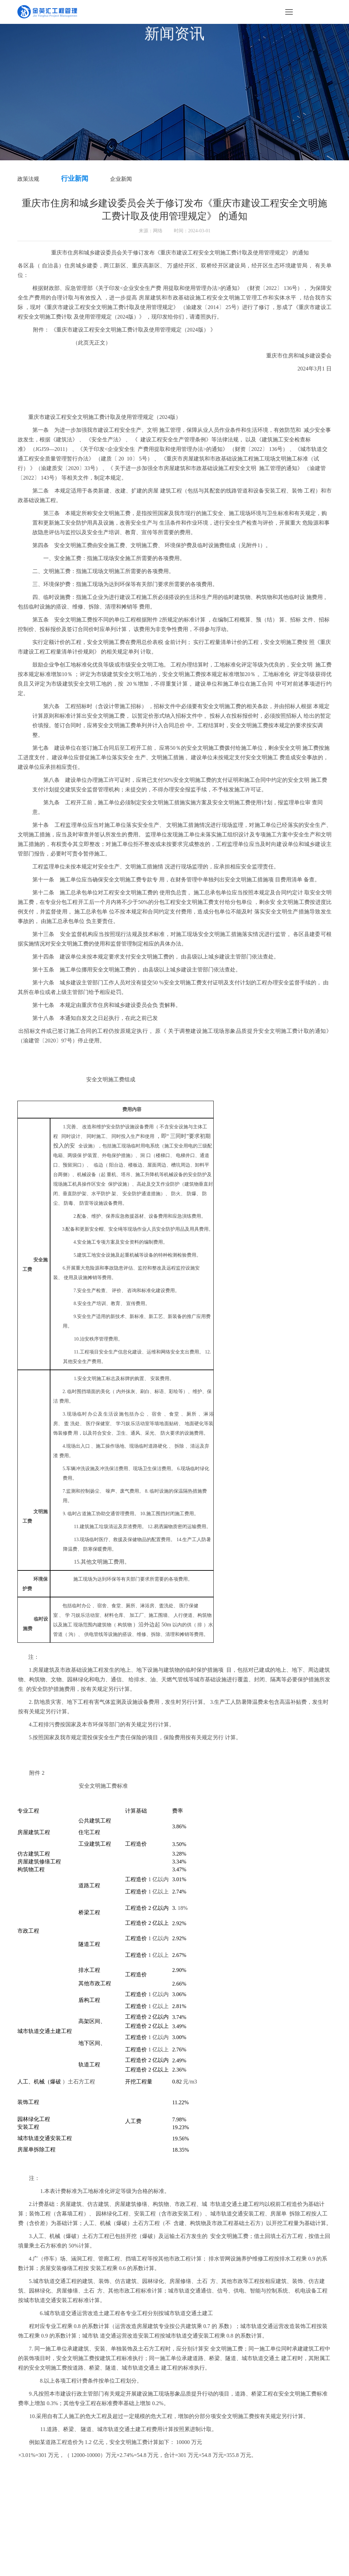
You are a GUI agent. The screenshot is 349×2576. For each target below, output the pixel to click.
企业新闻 (121, 179)
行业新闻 (74, 178)
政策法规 (28, 179)
